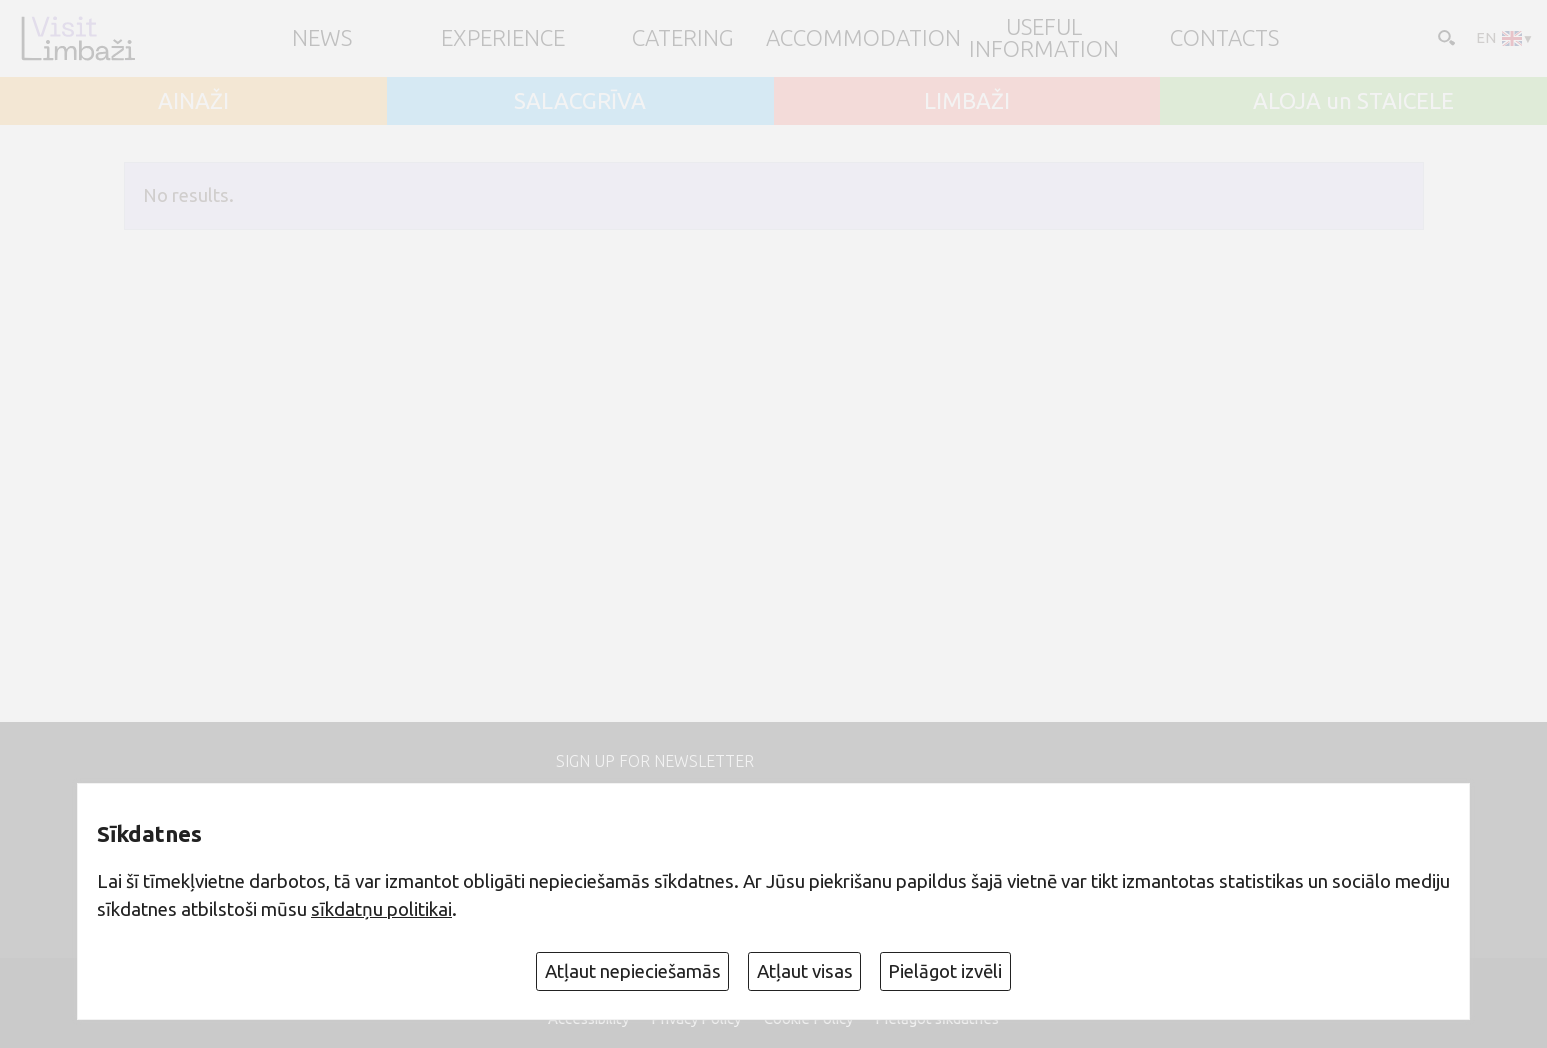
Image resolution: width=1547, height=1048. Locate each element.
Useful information (1044, 38)
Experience (503, 38)
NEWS (322, 38)
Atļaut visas (805, 971)
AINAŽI (193, 101)
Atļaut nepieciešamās (633, 971)
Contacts (1224, 38)
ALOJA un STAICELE (1353, 101)
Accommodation (863, 38)
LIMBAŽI (967, 101)
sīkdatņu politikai (381, 909)
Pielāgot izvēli (945, 971)
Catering (683, 38)
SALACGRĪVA (580, 101)
